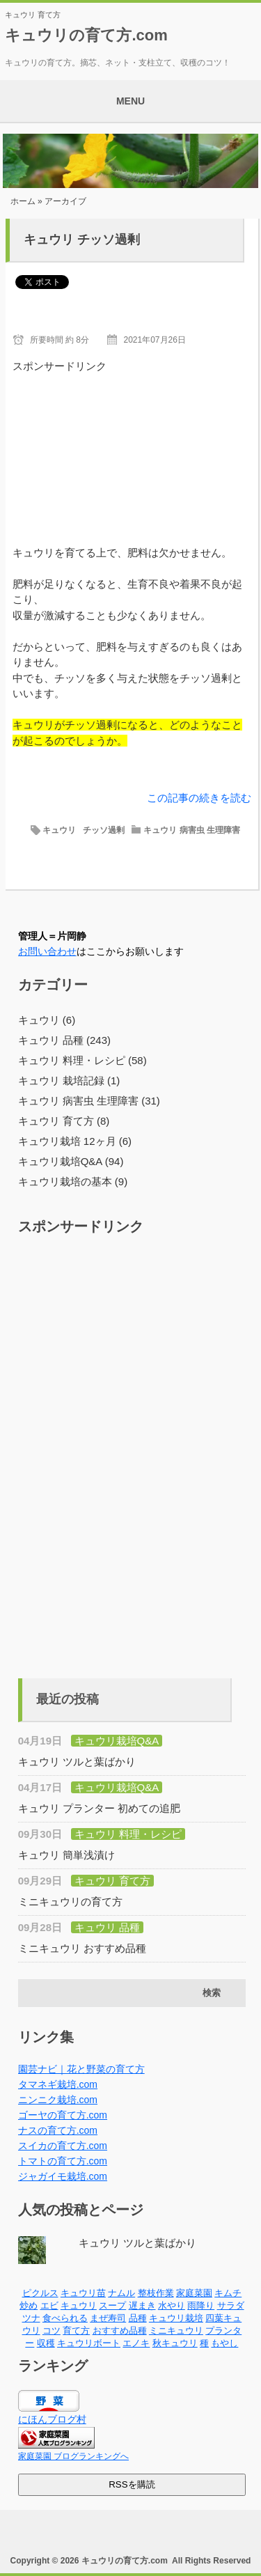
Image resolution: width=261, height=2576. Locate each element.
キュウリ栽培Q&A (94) (71, 1161)
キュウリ (59, 830)
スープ (112, 2305)
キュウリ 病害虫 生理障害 (191, 830)
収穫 (46, 2343)
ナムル (121, 2293)
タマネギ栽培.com (57, 2084)
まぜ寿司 (108, 2318)
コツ (51, 2330)
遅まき (142, 2305)
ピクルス (40, 2293)
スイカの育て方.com (62, 2145)
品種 (138, 2318)
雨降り (200, 2305)
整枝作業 (156, 2293)
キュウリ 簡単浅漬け (66, 1855)
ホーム (22, 201)
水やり (171, 2305)
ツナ (31, 2318)
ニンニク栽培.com (57, 2099)
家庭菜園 (194, 2293)
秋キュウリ (175, 2343)
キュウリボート (88, 2343)
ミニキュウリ (176, 2330)
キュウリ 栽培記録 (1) (69, 1080)
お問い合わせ (47, 951)
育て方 (76, 2330)
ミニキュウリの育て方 (70, 1901)
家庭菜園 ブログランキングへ (73, 2456)
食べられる (65, 2318)
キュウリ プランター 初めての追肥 (99, 1808)
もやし (224, 2343)
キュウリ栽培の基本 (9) (73, 1181)
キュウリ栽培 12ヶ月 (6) (75, 1141)
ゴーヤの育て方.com (62, 2115)
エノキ (136, 2343)
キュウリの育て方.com (86, 35)
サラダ (230, 2305)
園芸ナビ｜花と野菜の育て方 (81, 2069)
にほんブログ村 (52, 2419)
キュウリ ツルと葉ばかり (77, 1761)
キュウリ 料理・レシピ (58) (82, 1060)
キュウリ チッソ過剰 (82, 240)
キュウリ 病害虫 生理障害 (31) (89, 1101)
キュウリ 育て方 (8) (64, 1121)
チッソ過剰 (104, 830)
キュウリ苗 (83, 2293)
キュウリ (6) (47, 1020)
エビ (49, 2305)
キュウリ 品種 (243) (64, 1040)
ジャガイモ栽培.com (62, 2176)
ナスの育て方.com (57, 2130)
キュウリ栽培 (176, 2318)
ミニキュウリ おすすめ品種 (82, 1948)
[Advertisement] (132, 444)
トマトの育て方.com (62, 2161)
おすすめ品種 (120, 2330)
